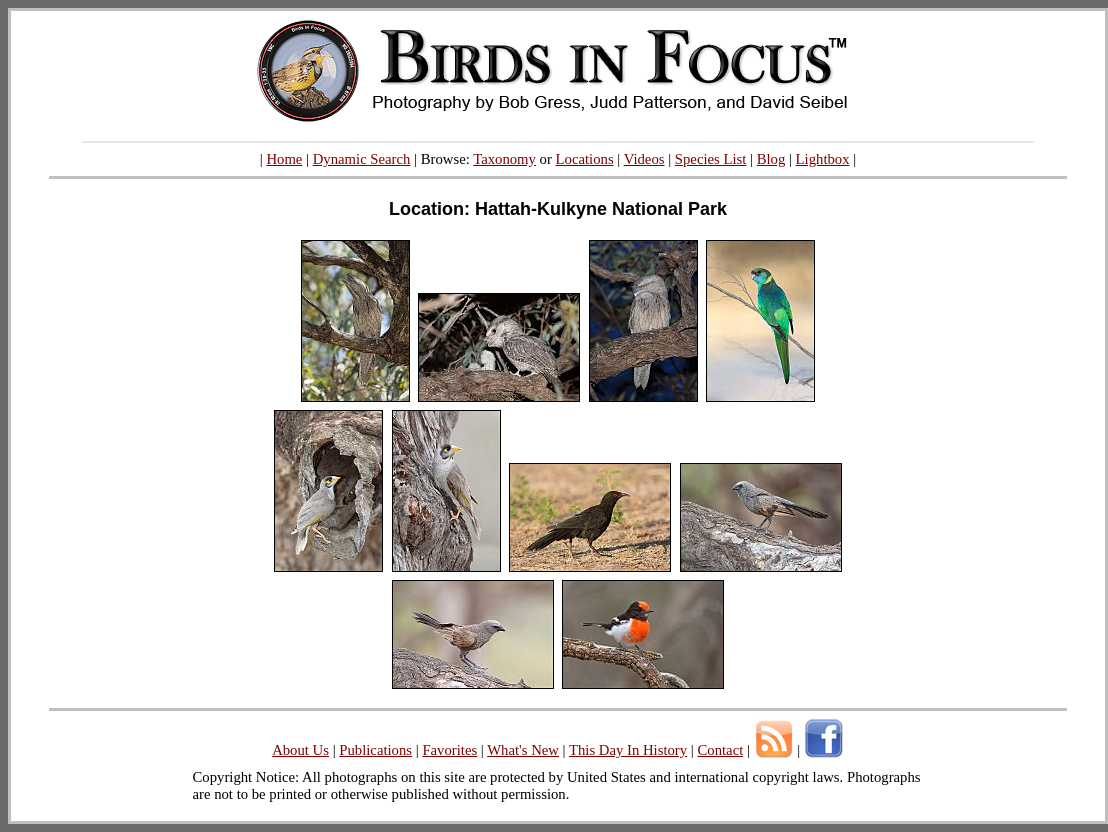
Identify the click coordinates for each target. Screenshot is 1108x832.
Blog (771, 159)
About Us (300, 750)
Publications (375, 750)
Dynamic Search (362, 159)
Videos (644, 159)
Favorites (449, 750)
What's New (523, 750)
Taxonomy (504, 159)
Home (284, 159)
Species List (711, 159)
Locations (585, 159)
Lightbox (823, 159)
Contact (720, 750)
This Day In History (628, 750)
